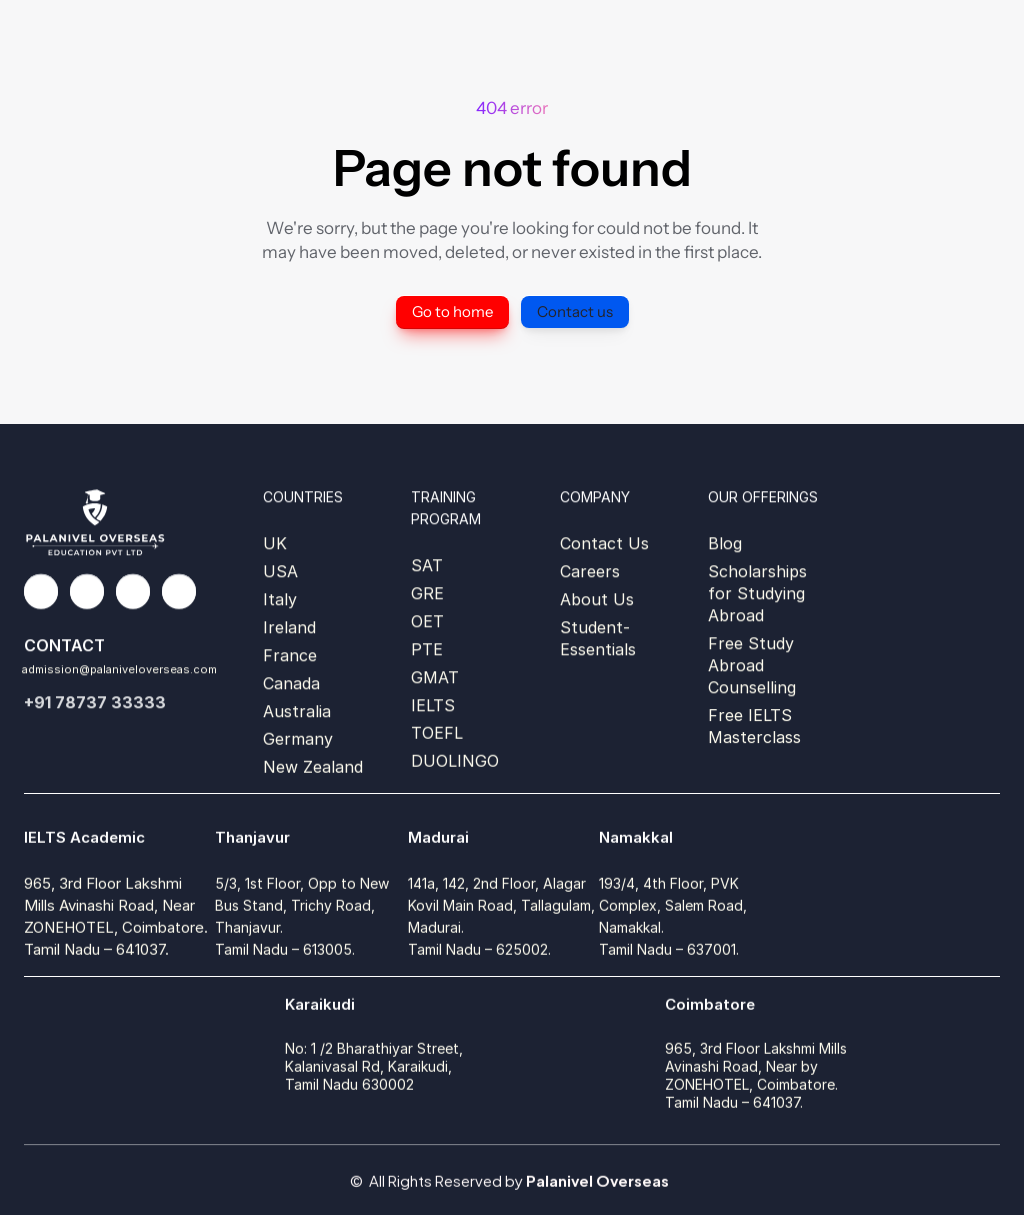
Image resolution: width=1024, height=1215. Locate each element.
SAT (427, 565)
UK (275, 543)
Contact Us (604, 543)
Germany (298, 741)
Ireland (289, 627)
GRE (427, 593)
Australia (297, 711)
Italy (280, 599)
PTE (427, 649)
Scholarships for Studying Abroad (760, 593)
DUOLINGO (455, 763)
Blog (725, 543)
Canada (291, 683)
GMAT (435, 677)
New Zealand (313, 769)
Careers (590, 571)
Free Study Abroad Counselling (753, 665)
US (275, 571)
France (290, 655)
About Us (597, 599)
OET (427, 621)
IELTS (433, 705)
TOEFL (437, 735)
